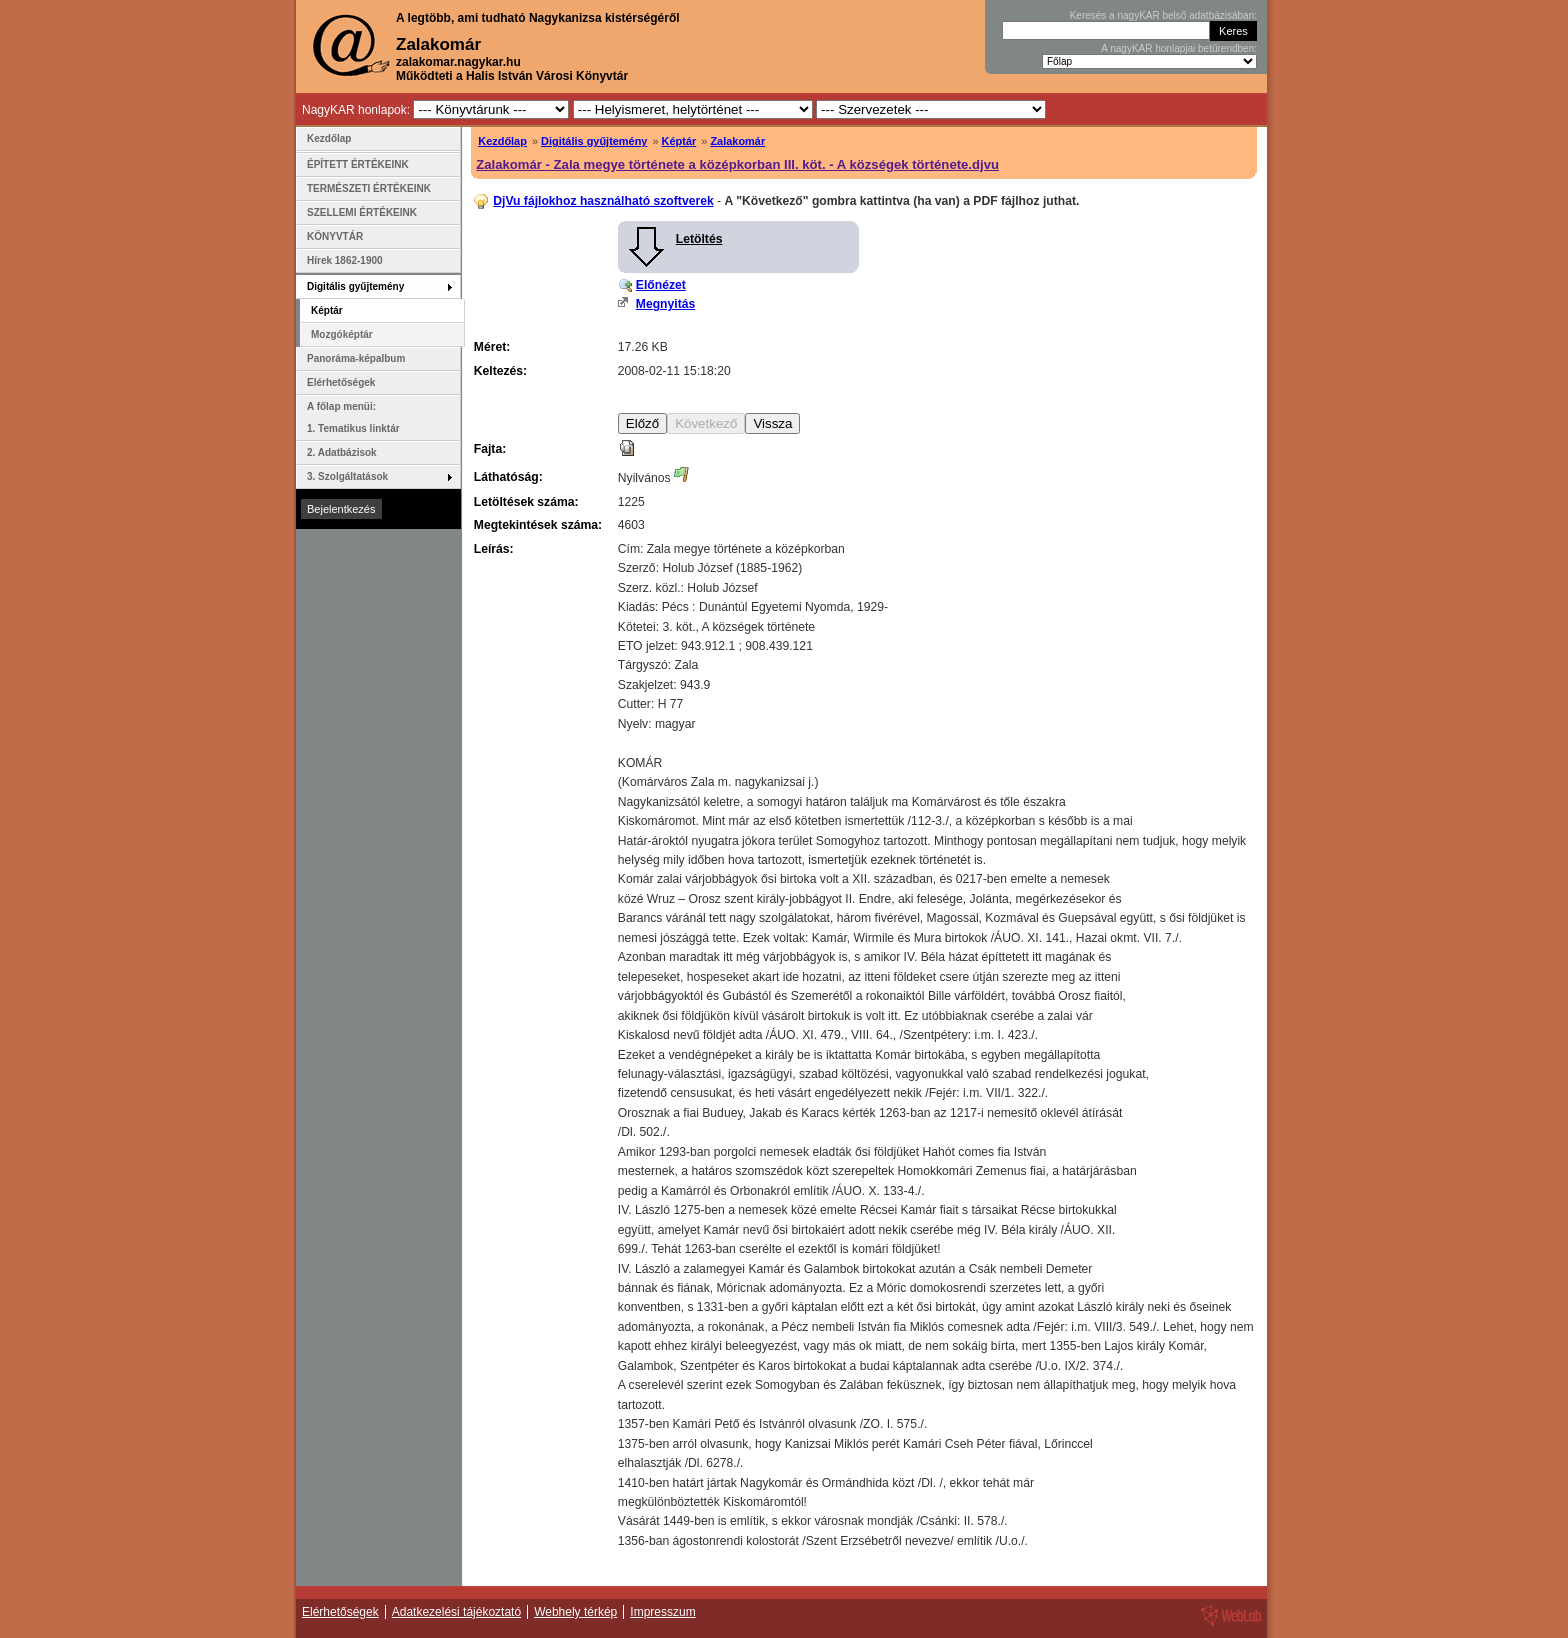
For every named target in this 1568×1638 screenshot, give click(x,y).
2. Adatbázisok (342, 452)
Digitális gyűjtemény (594, 141)
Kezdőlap (502, 141)
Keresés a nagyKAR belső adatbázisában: (1163, 15)
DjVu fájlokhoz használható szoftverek (603, 201)
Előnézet (661, 285)
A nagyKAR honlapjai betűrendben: (1179, 48)
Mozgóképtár (342, 334)
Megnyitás (665, 304)
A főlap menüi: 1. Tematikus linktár (353, 417)
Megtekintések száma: (538, 525)
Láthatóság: (508, 477)
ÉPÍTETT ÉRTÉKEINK (358, 164)
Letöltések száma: (526, 502)
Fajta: (490, 449)
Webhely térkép (575, 1612)
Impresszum (662, 1612)
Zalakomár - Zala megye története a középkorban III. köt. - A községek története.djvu (737, 164)
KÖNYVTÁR (335, 236)
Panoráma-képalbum (356, 358)
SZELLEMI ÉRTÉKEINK (362, 212)
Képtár (679, 141)
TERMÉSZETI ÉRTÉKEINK (369, 188)
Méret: (492, 347)
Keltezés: (500, 371)
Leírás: (494, 549)
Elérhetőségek (341, 382)
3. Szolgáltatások (347, 476)
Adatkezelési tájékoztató (456, 1612)
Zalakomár (737, 141)
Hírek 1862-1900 (345, 260)
